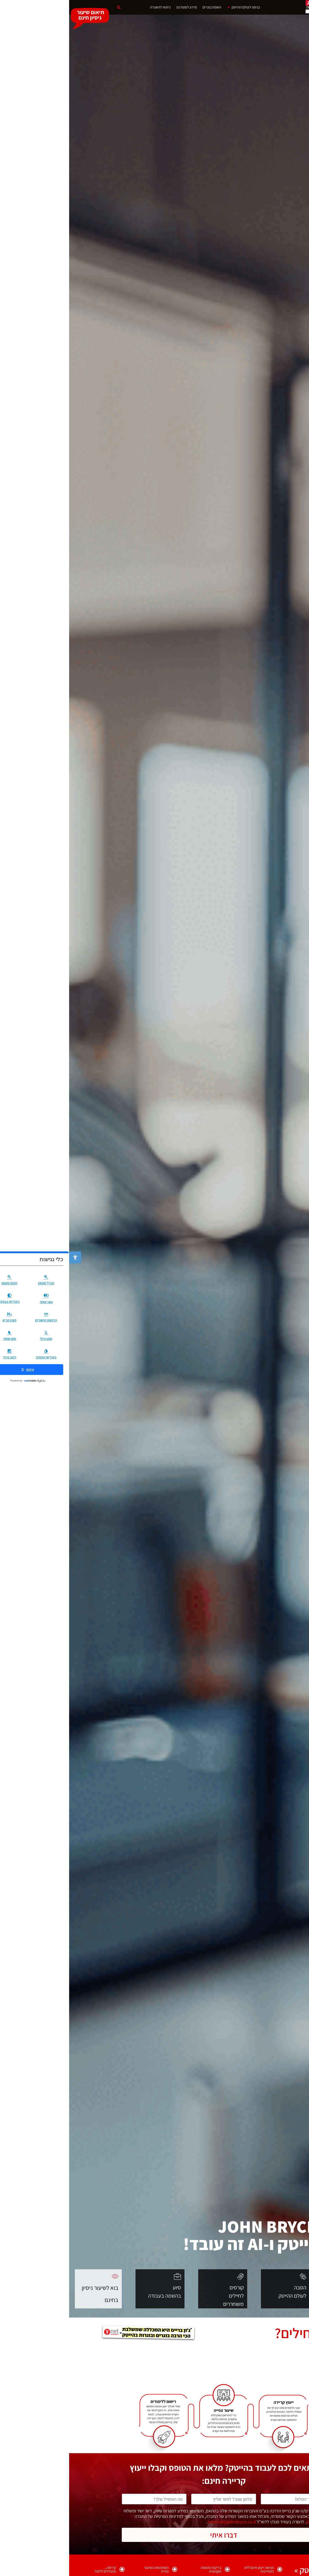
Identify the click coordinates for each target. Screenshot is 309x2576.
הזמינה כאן (246, 2522)
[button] (49, 7)
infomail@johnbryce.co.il (162, 2522)
